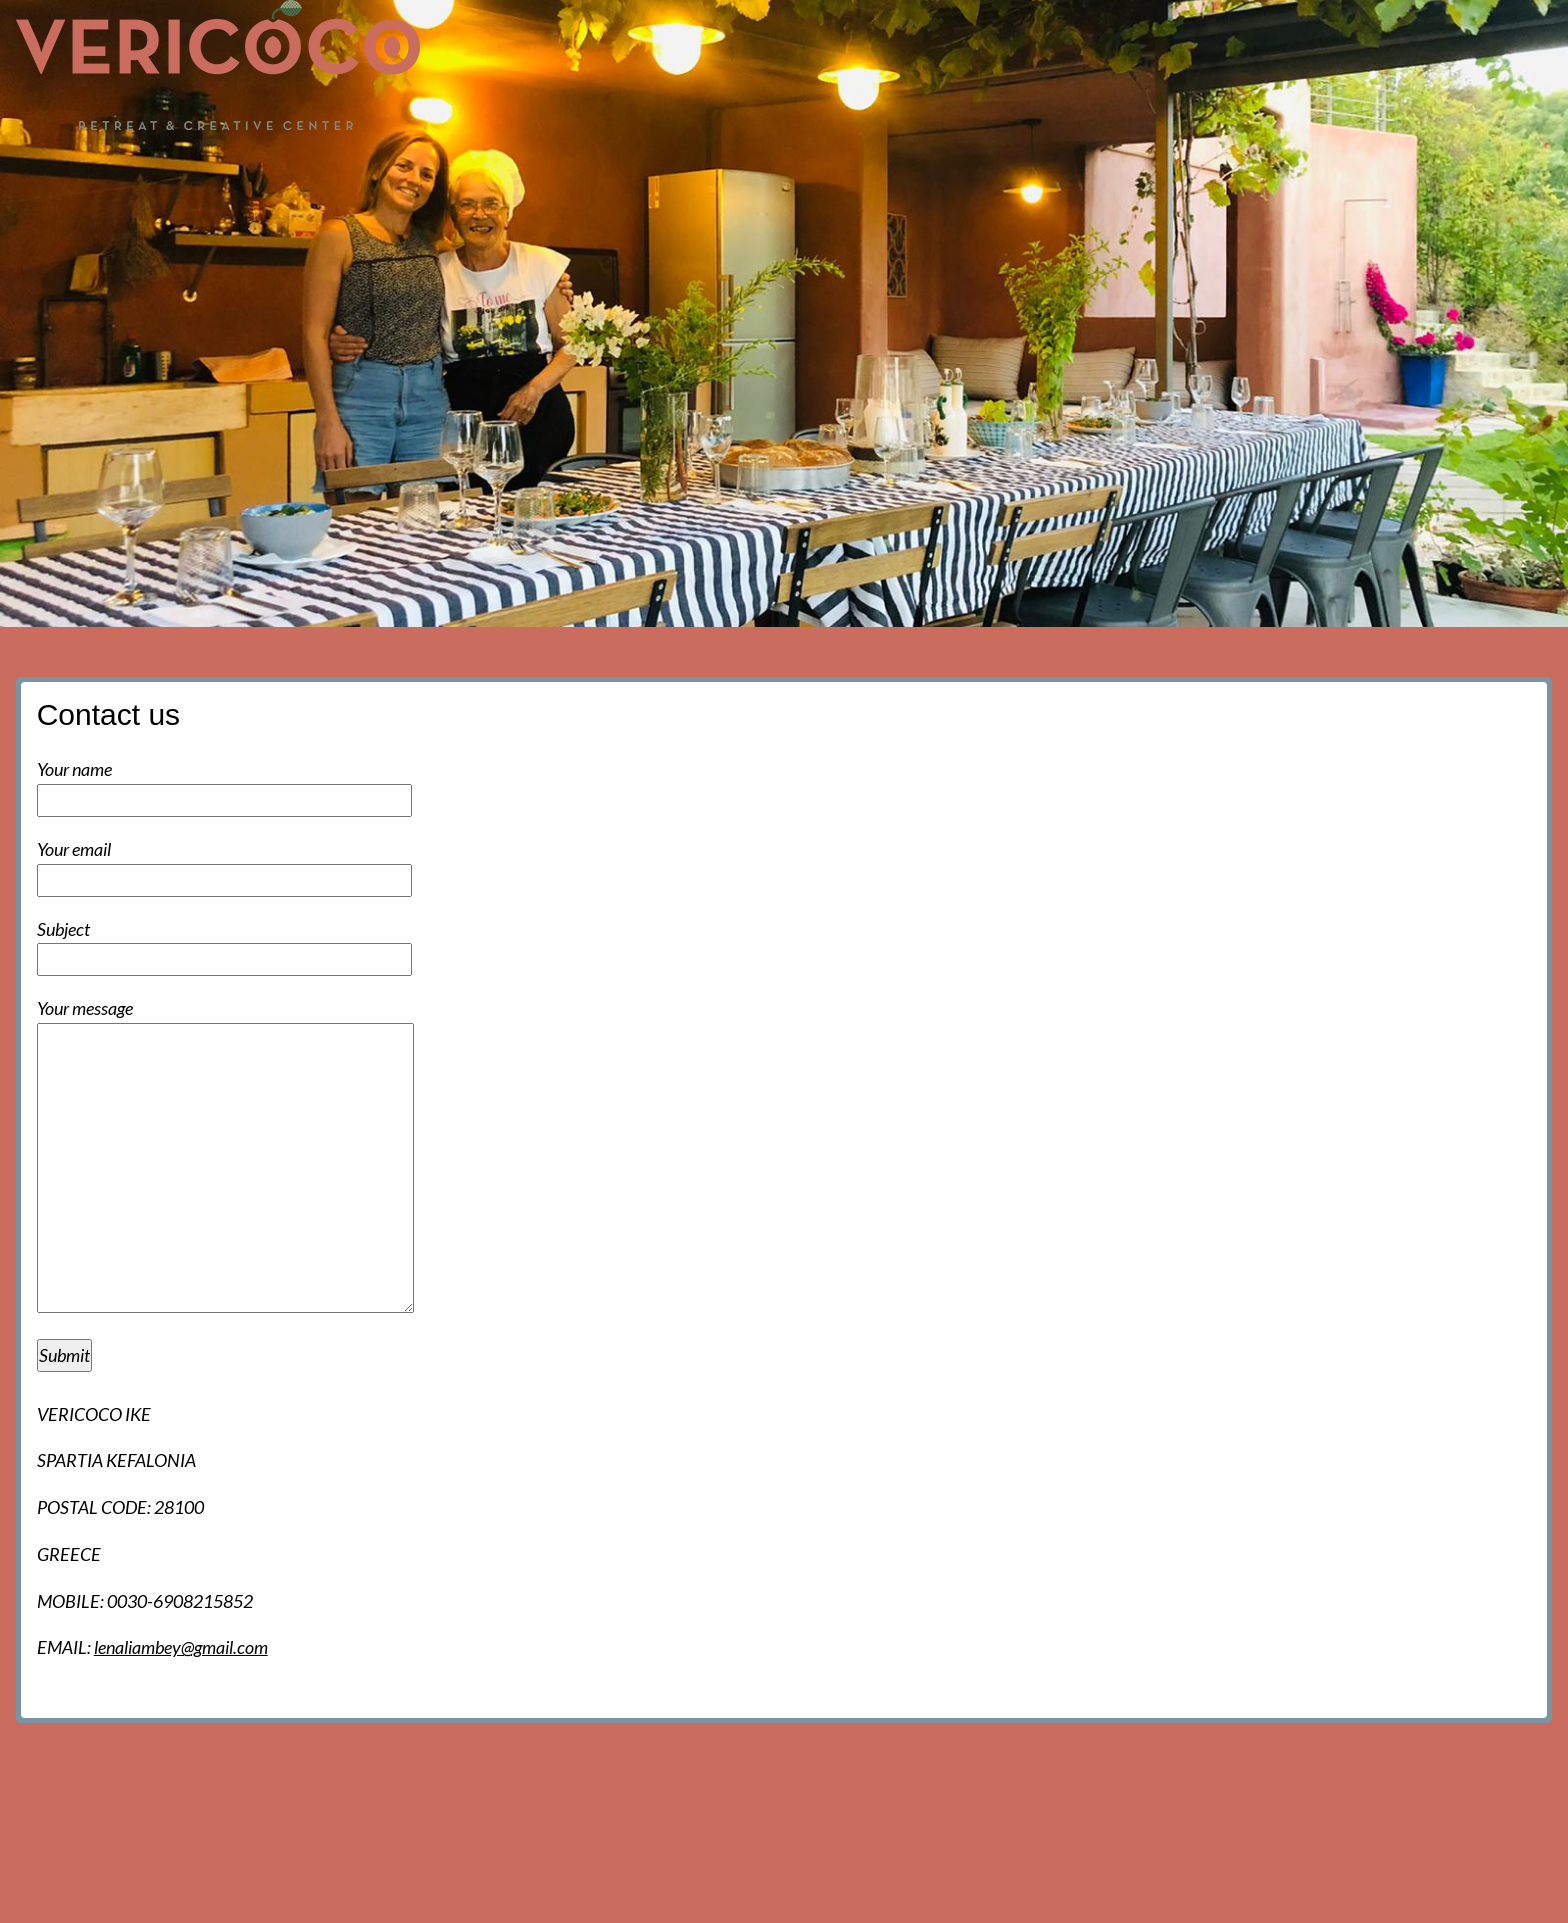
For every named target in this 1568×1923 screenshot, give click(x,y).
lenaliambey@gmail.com (181, 1647)
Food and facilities (1219, 162)
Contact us (1486, 162)
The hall (906, 162)
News (729, 162)
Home (649, 162)
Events (813, 162)
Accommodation (1040, 162)
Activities (1368, 162)
